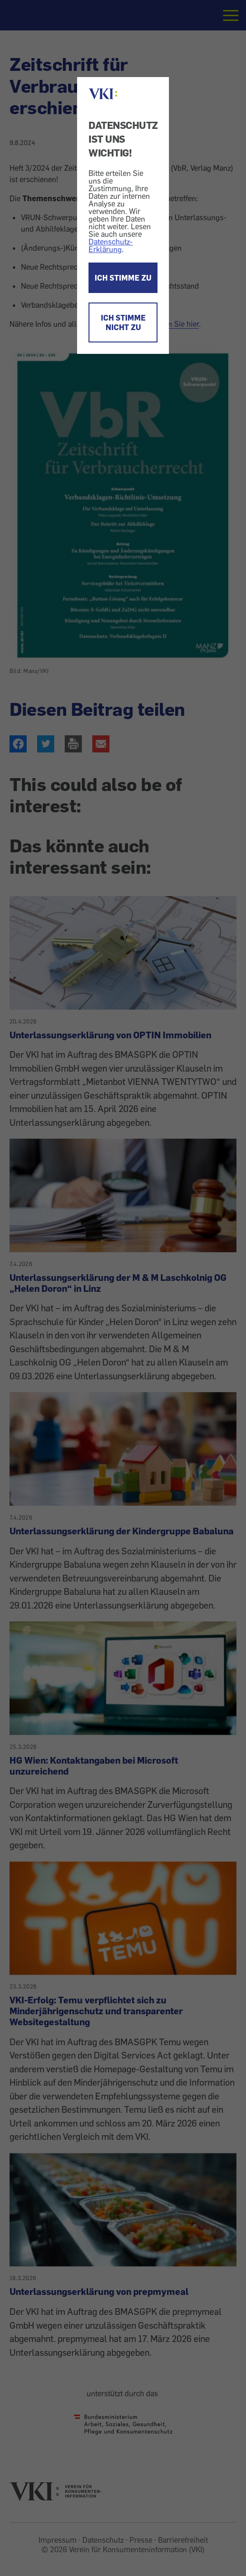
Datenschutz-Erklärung (111, 245)
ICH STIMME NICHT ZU (123, 322)
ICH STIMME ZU (123, 278)
